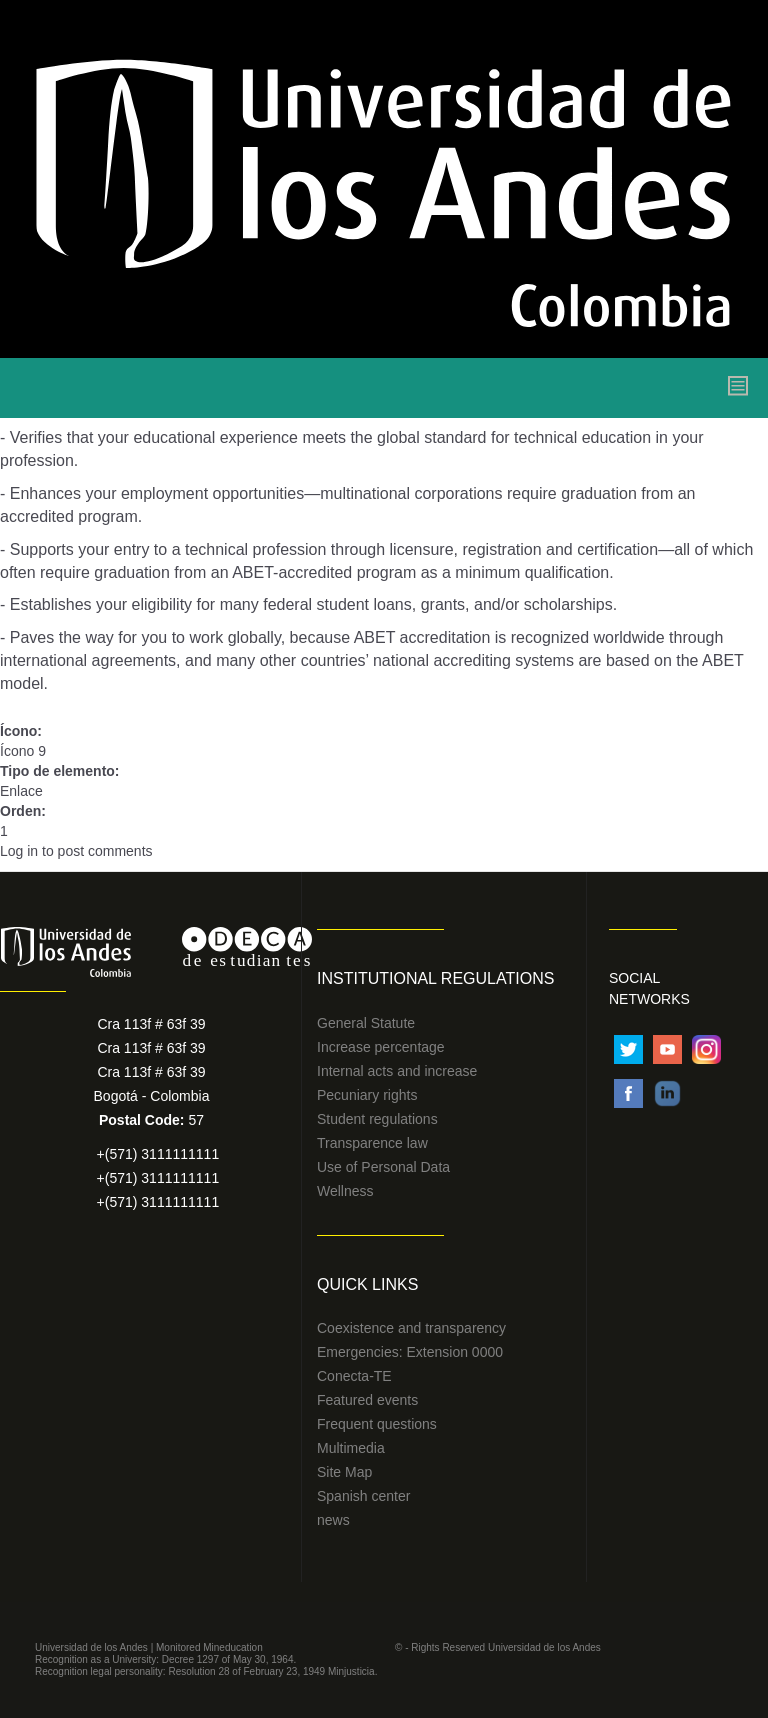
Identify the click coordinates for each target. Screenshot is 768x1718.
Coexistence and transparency (411, 1328)
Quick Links (367, 1284)
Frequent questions (377, 1424)
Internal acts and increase (397, 1071)
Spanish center (363, 1496)
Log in (19, 851)
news (333, 1520)
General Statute (366, 1023)
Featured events (367, 1400)
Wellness (345, 1191)
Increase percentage (381, 1047)
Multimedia (351, 1448)
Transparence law (372, 1143)
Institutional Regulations (435, 978)
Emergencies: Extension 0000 (410, 1352)
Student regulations (377, 1119)
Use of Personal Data (383, 1167)
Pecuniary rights (367, 1095)
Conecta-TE (354, 1376)
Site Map (344, 1472)
